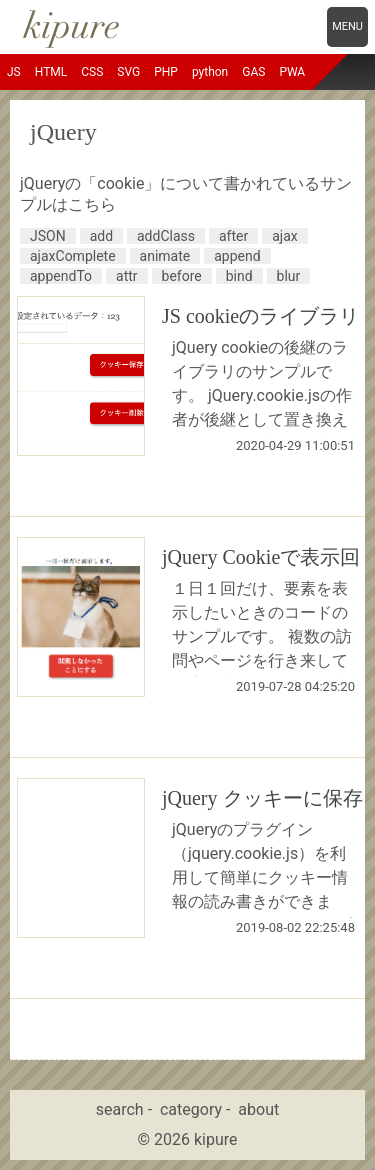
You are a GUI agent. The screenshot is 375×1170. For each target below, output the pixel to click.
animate (165, 256)
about (258, 1109)
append (237, 256)
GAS (253, 72)
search (120, 1109)
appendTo (61, 276)
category (191, 1109)
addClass (166, 236)
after (233, 236)
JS (14, 72)
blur (289, 276)
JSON (48, 236)
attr (127, 276)
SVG (128, 72)
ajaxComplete (73, 256)
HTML (51, 72)
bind (239, 276)
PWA (292, 72)
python (210, 72)
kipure (216, 1139)
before (182, 276)
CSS (92, 72)
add (101, 236)
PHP (166, 72)
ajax (285, 236)
